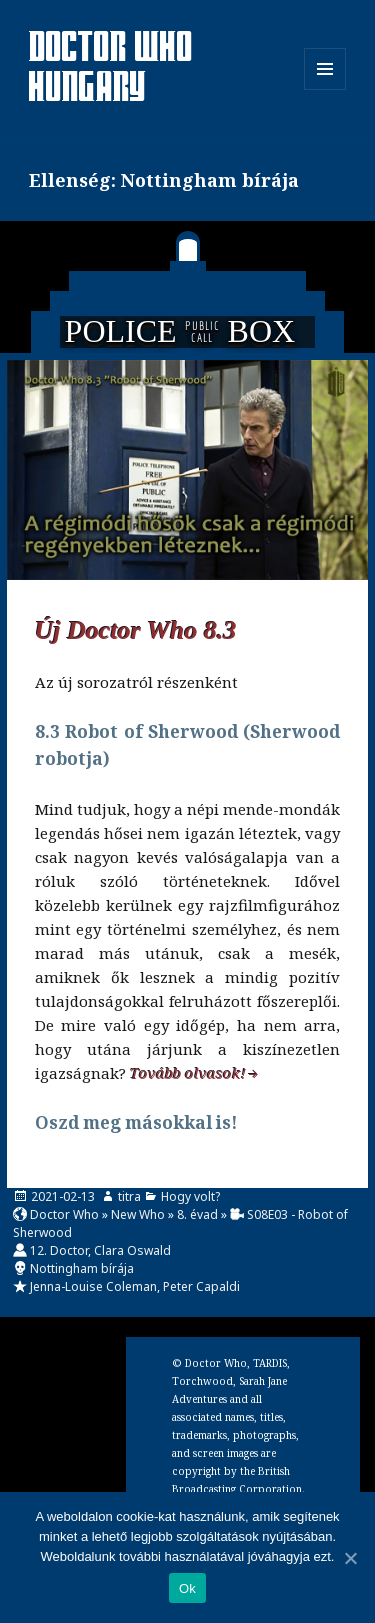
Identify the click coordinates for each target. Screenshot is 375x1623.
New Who (138, 1214)
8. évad (197, 1214)
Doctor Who (64, 1214)
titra (129, 1196)
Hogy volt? (190, 1196)
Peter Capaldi (201, 1286)
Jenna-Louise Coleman (93, 1286)
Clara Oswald (132, 1250)
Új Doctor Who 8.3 (136, 630)
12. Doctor (59, 1250)
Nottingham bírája (82, 1268)
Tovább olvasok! (188, 1073)
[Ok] (350, 1558)
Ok (187, 1588)
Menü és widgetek (325, 89)
